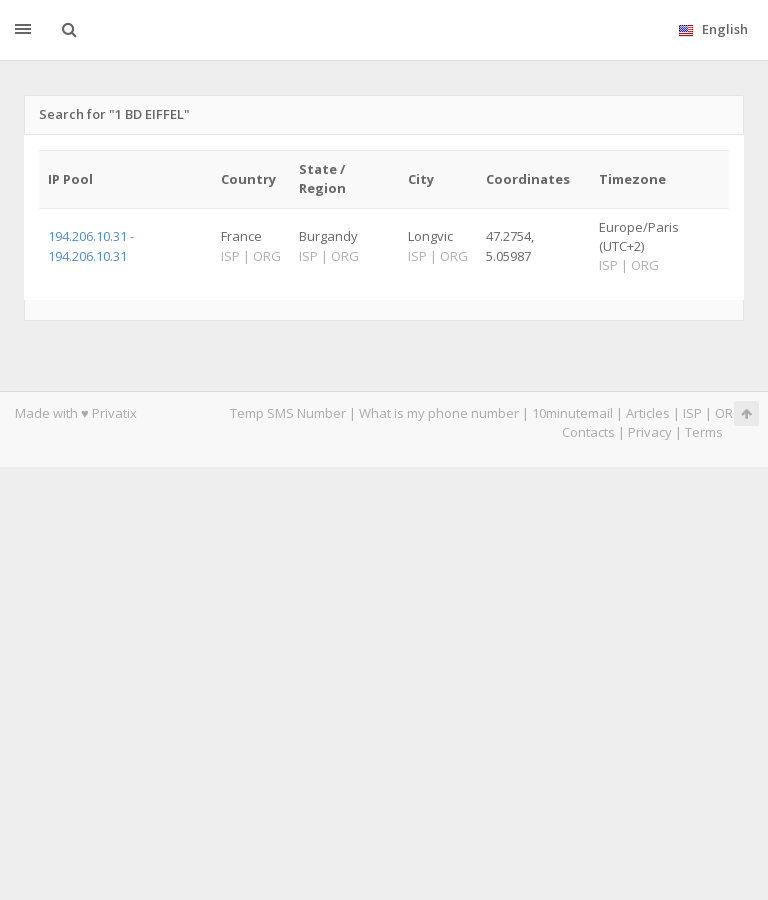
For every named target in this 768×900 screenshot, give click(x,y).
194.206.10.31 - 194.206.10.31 (91, 245)
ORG (729, 413)
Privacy (650, 432)
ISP (692, 413)
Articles (648, 413)
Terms (704, 432)
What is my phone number (439, 413)
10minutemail (572, 413)
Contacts (588, 432)
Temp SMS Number (288, 413)
